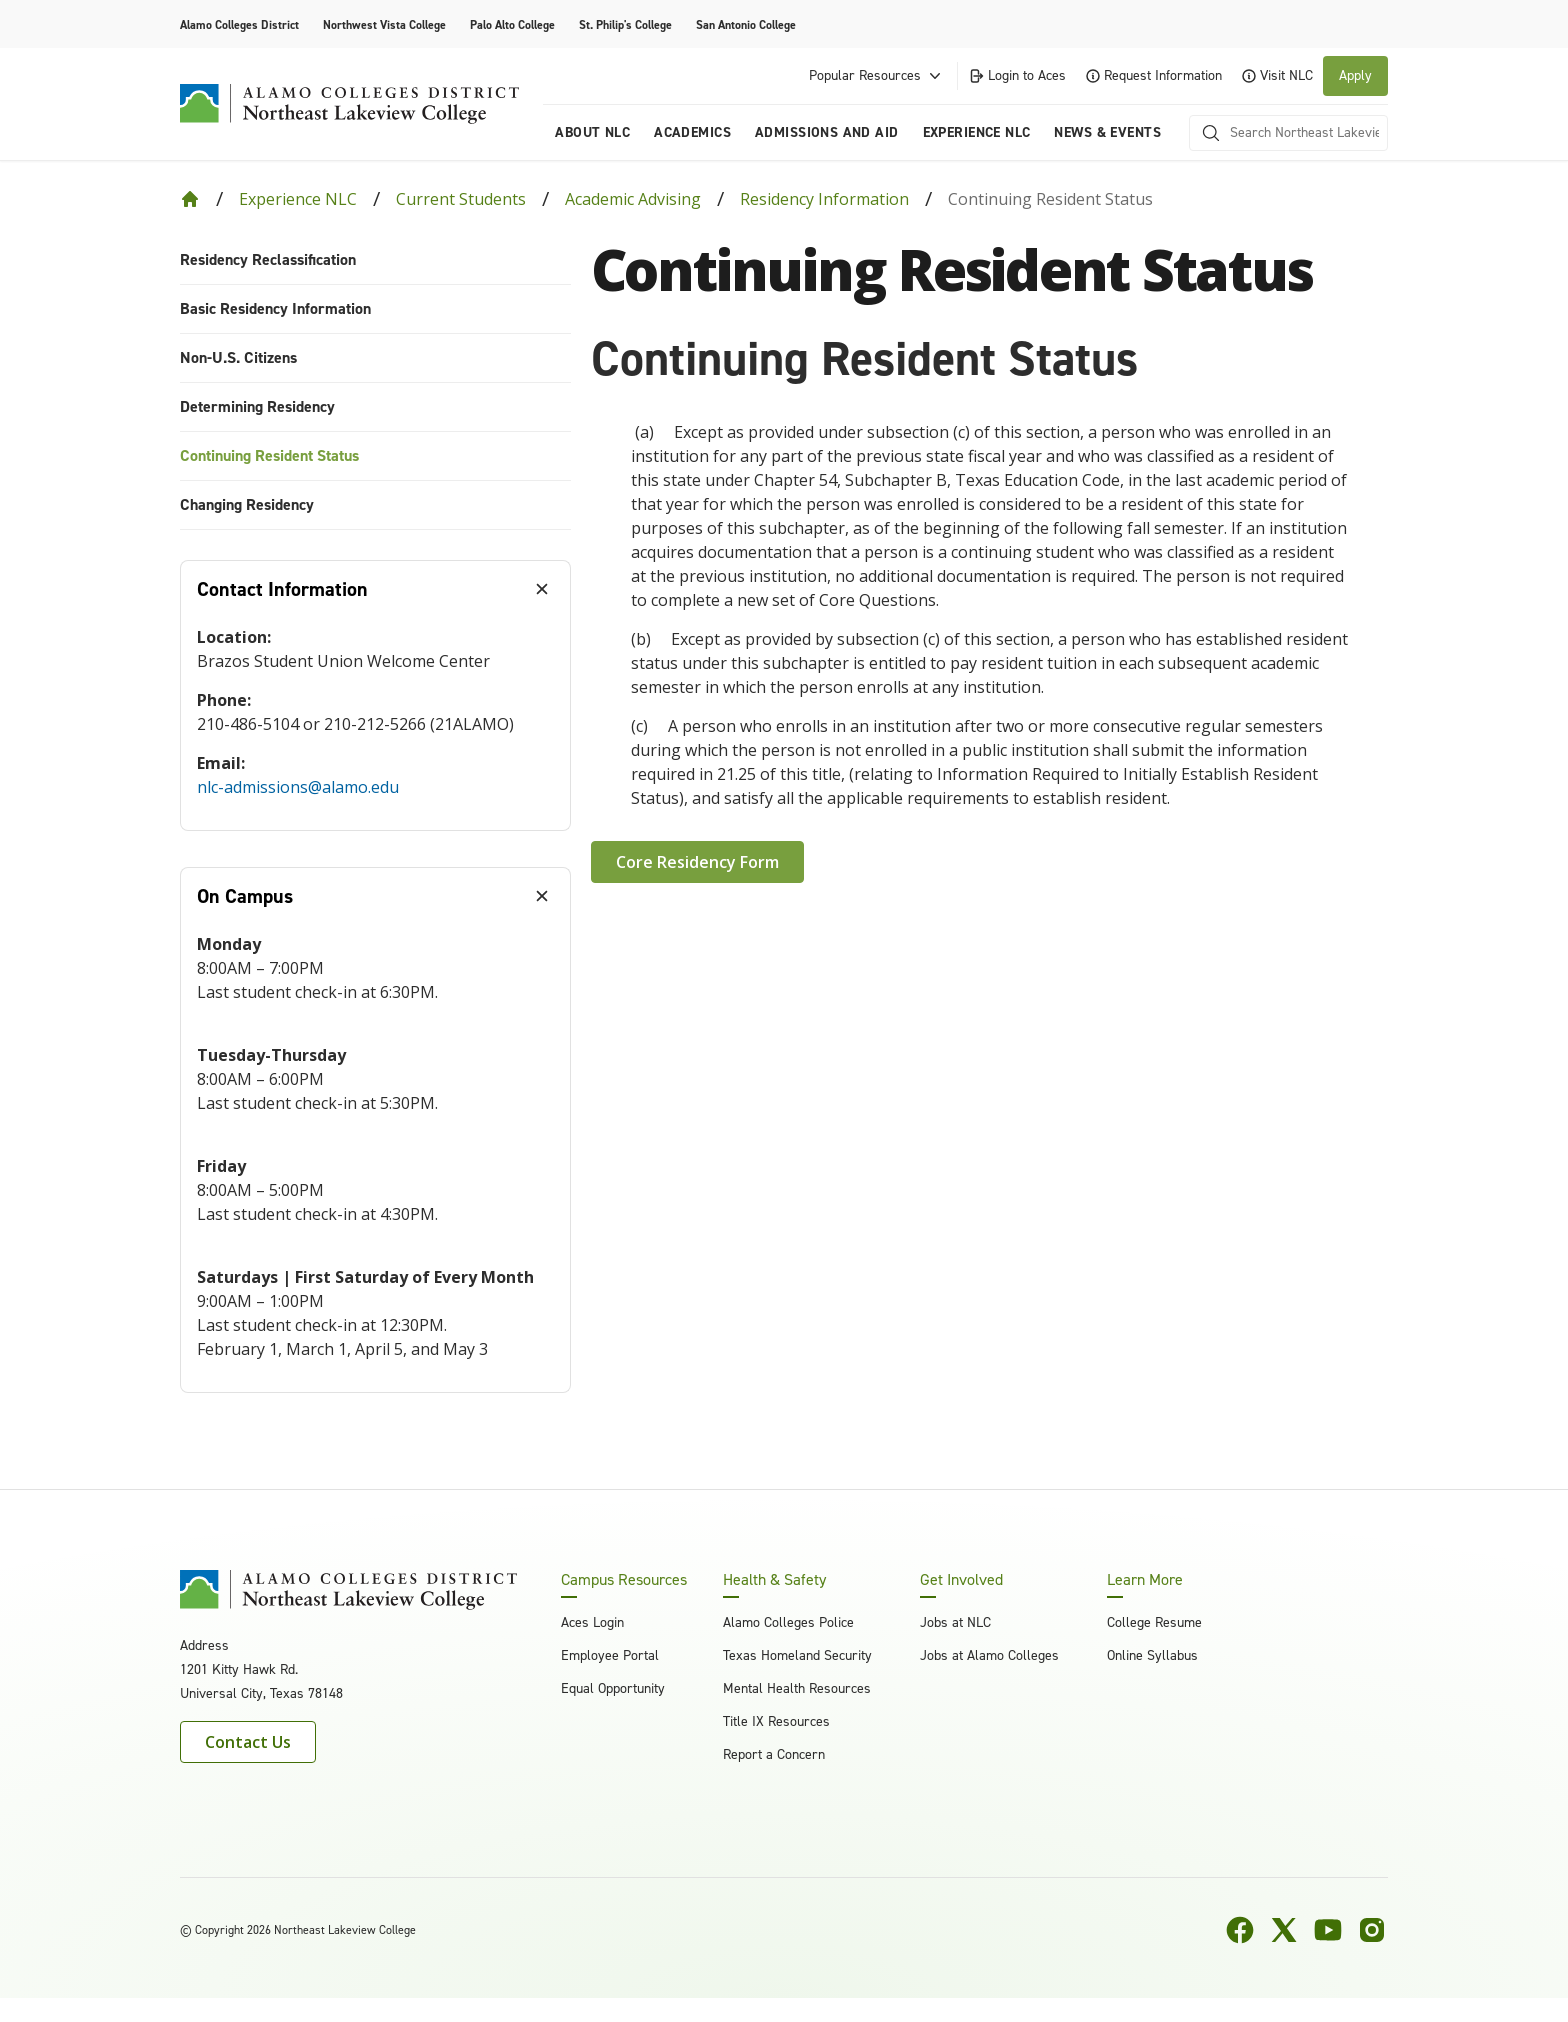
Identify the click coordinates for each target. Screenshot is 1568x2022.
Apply (1355, 75)
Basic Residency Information (275, 308)
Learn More (1145, 1580)
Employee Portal (610, 1655)
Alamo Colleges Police (788, 1622)
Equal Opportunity (613, 1688)
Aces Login (592, 1622)
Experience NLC (298, 199)
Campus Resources (624, 1580)
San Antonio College (746, 25)
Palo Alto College (512, 25)
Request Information (1154, 75)
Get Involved (961, 1580)
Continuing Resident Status (269, 455)
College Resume (1154, 1622)
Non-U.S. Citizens (238, 357)
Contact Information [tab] (282, 589)
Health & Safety (774, 1580)
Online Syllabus (1152, 1655)
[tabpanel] (375, 724)
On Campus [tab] (245, 896)
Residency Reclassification (268, 259)
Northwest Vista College (384, 25)
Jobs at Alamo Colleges (989, 1655)
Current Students (461, 199)
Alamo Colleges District (239, 25)
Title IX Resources (776, 1721)
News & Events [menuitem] (1107, 132)
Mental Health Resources (797, 1688)
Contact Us (248, 1742)
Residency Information (824, 199)
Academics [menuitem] (692, 132)
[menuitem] (375, 260)
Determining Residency (257, 406)
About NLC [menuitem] (592, 132)
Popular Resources (877, 76)
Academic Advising (633, 199)
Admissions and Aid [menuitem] (827, 132)
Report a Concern (774, 1754)
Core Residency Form (697, 862)
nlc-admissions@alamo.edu (298, 787)
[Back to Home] (190, 199)
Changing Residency (247, 504)
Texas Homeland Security (797, 1655)
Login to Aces (1017, 75)
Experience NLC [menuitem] (977, 132)
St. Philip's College (625, 25)
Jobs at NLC (955, 1622)
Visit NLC (1277, 75)
